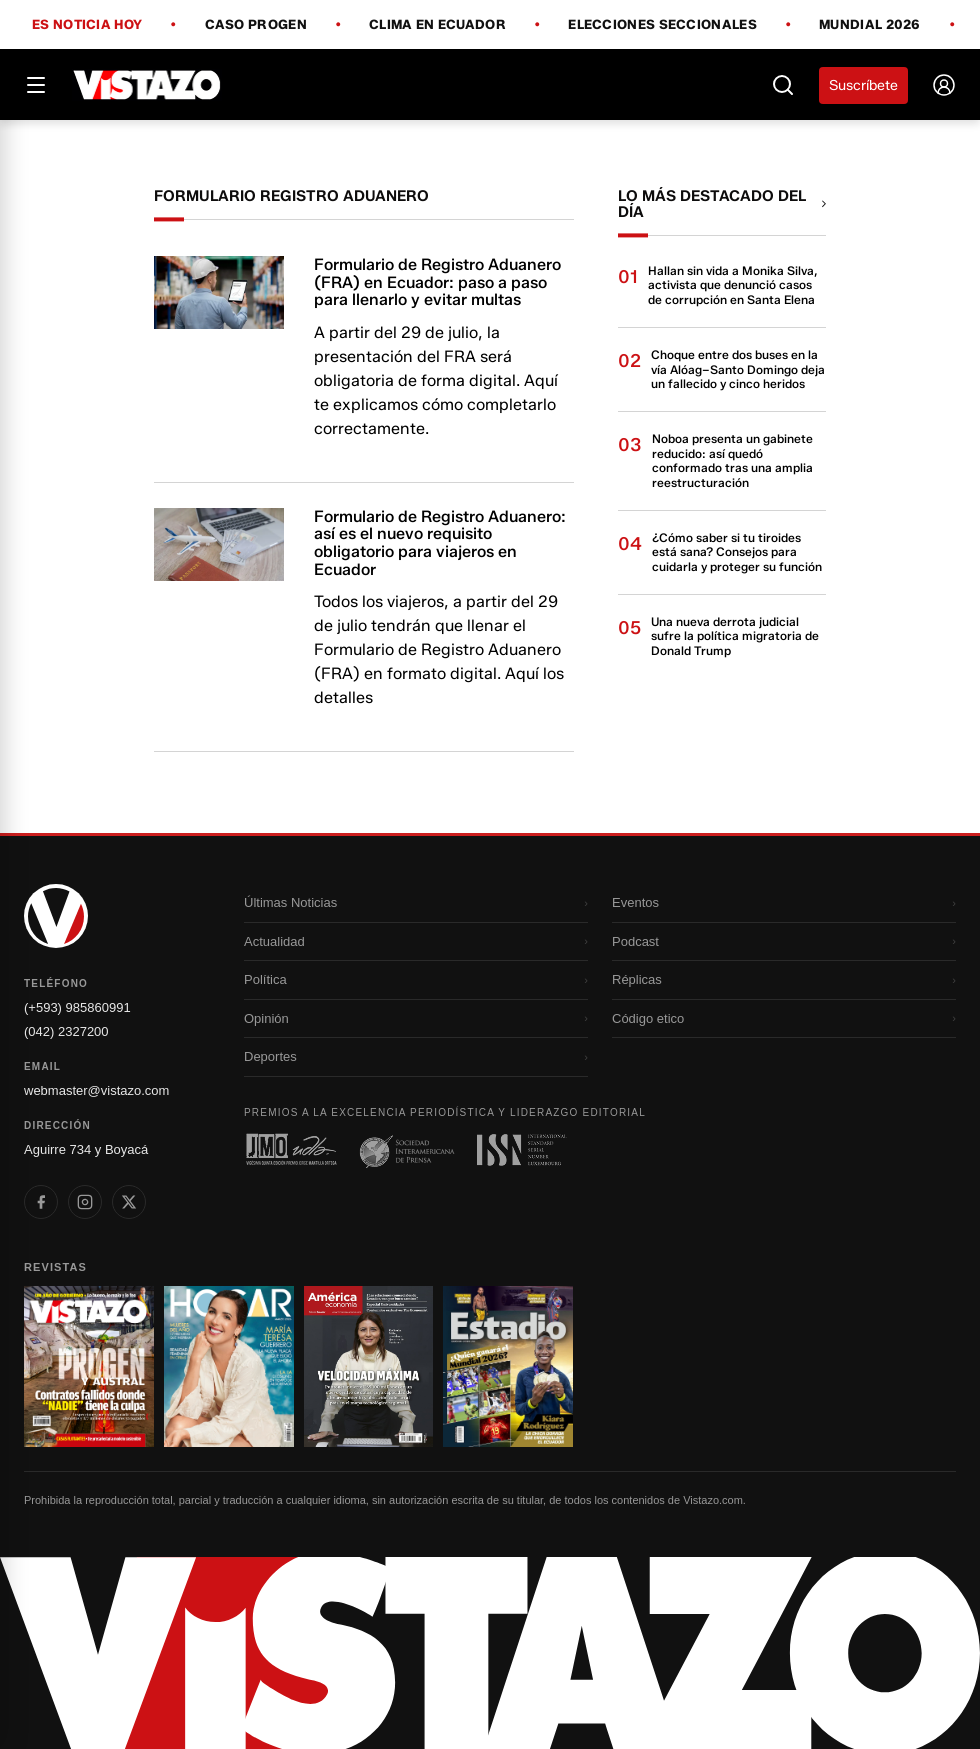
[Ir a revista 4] (508, 1366)
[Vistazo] (147, 85)
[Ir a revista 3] (369, 1366)
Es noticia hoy (87, 25)
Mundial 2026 (870, 25)
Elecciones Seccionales (662, 25)
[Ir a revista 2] (229, 1366)
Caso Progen (256, 25)
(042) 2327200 (66, 1031)
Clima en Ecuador (437, 25)
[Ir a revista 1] (89, 1366)
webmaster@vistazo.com (96, 1090)
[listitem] (41, 1202)
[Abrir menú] (36, 85)
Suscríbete (863, 85)
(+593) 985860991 (77, 1007)
